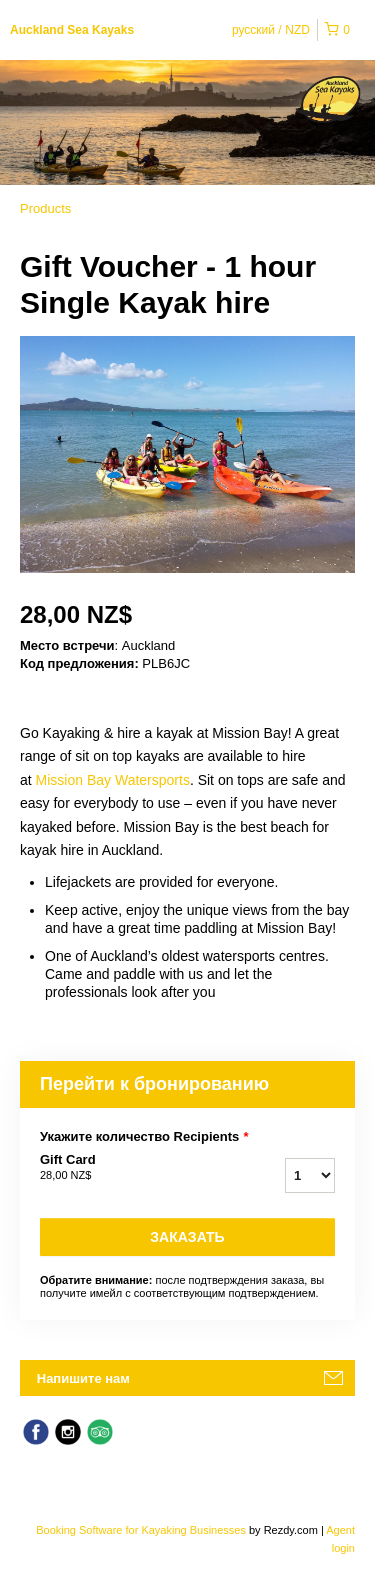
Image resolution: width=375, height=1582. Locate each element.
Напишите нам (83, 1378)
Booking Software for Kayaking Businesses (142, 1530)
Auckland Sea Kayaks (72, 30)
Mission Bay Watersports (113, 780)
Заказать (187, 1237)
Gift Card (128, 1168)
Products (45, 208)
